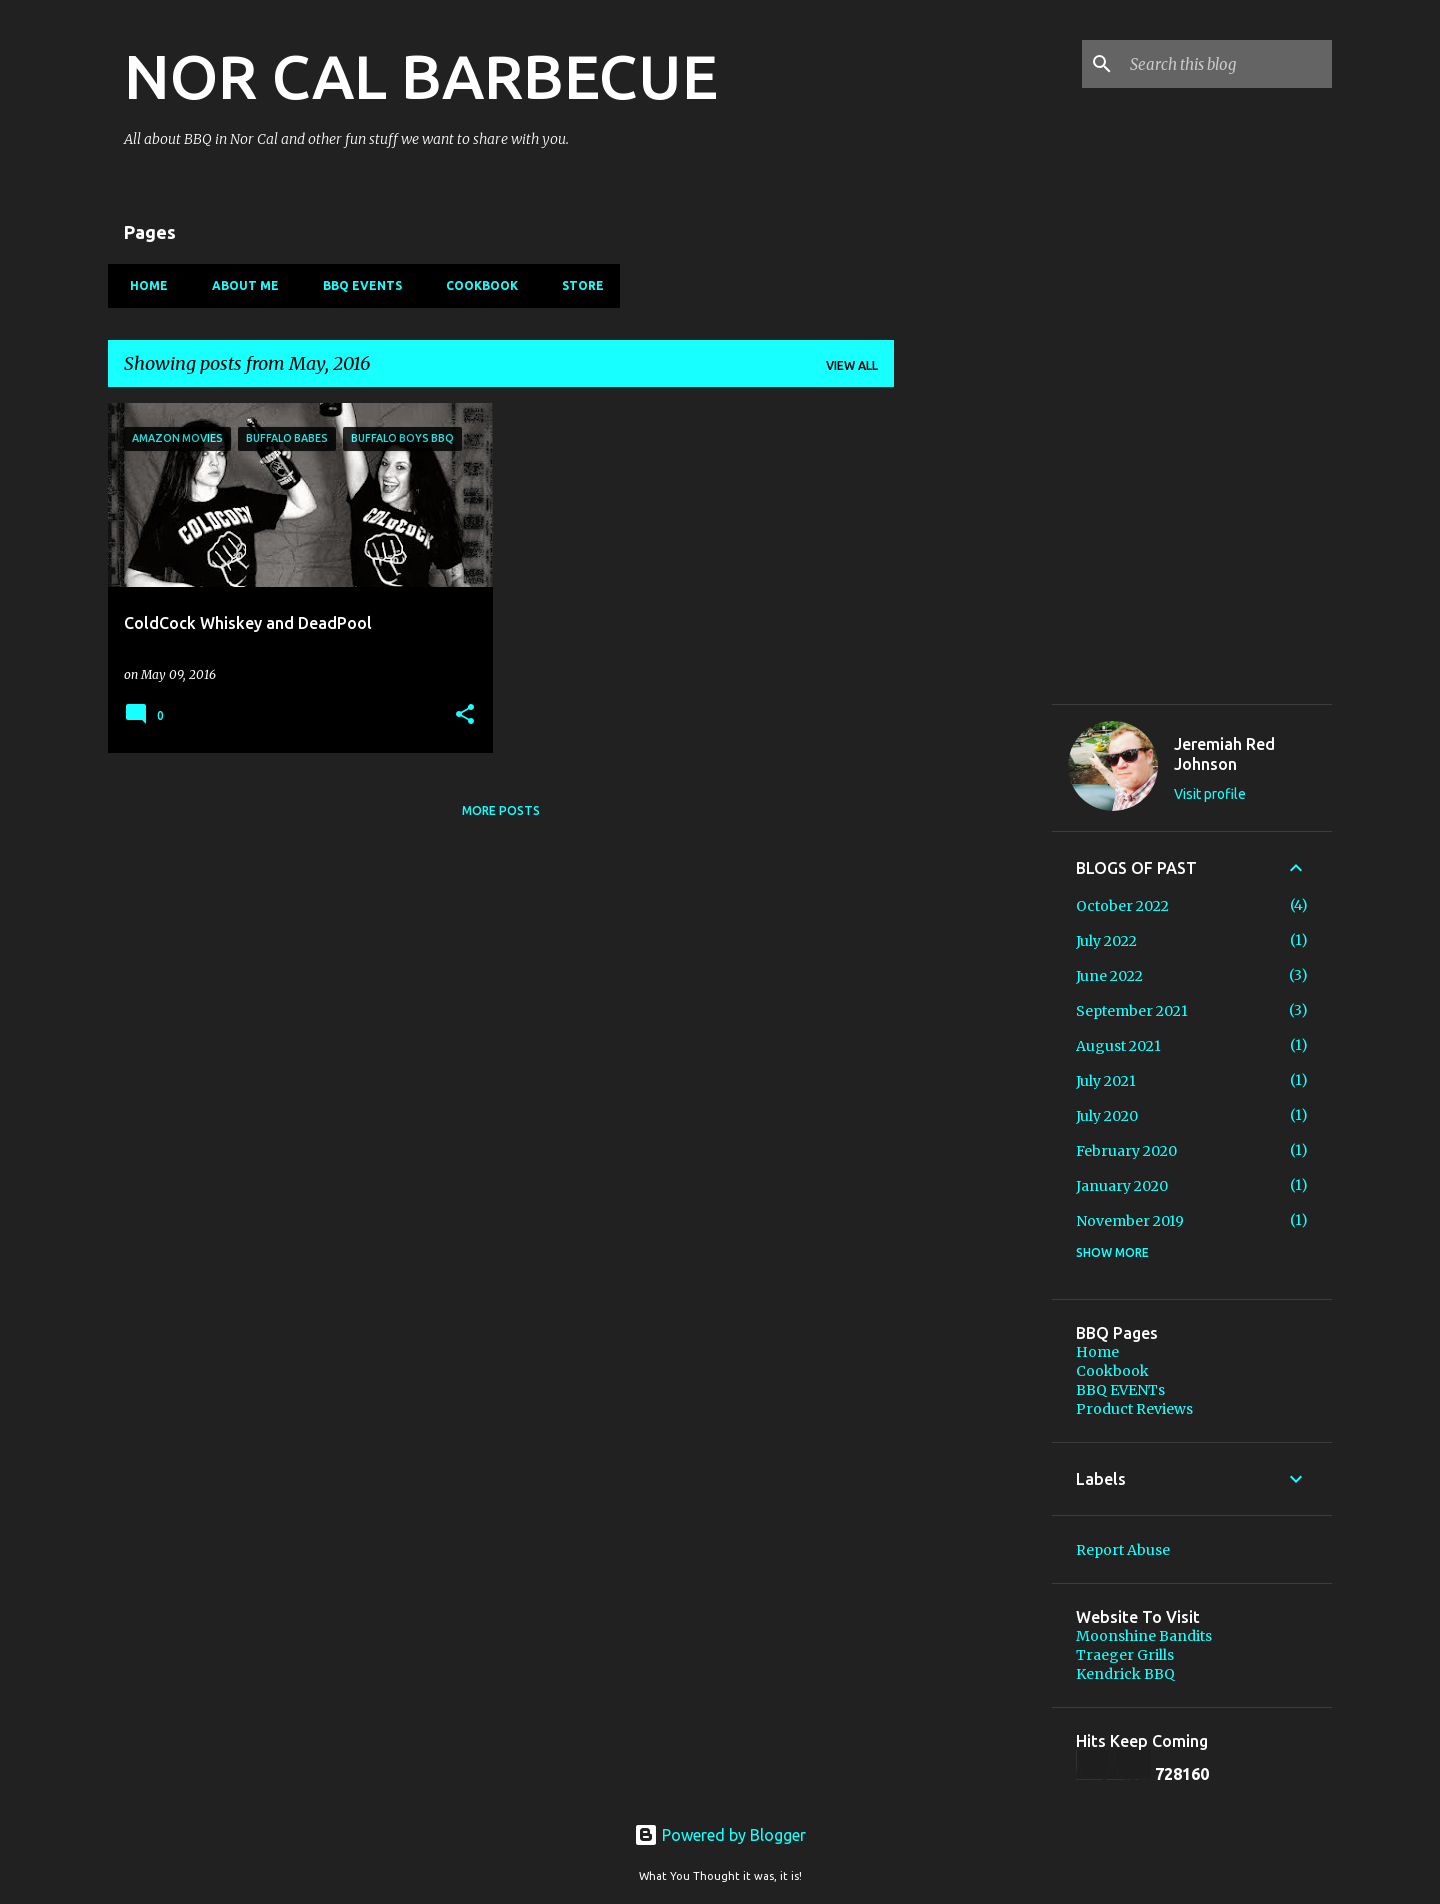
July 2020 (1107, 1116)
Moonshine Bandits (1144, 1636)
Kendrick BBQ (1125, 1674)
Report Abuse (1123, 1550)
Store (577, 285)
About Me (239, 285)
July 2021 (1106, 1081)
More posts (501, 810)
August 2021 (1118, 1046)
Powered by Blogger (720, 1835)
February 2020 (1126, 1151)
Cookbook (476, 285)
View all (852, 365)
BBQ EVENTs (356, 285)
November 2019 (1130, 1221)
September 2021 (1132, 1011)
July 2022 (1106, 941)
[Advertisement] (973, 986)
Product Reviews (1134, 1409)
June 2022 (1109, 976)
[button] (465, 715)
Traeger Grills (1125, 1655)
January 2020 (1122, 1186)
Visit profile (1210, 794)
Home (143, 285)
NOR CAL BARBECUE (421, 76)
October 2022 (1122, 906)
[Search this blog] (1227, 64)
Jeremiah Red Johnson (1224, 754)
